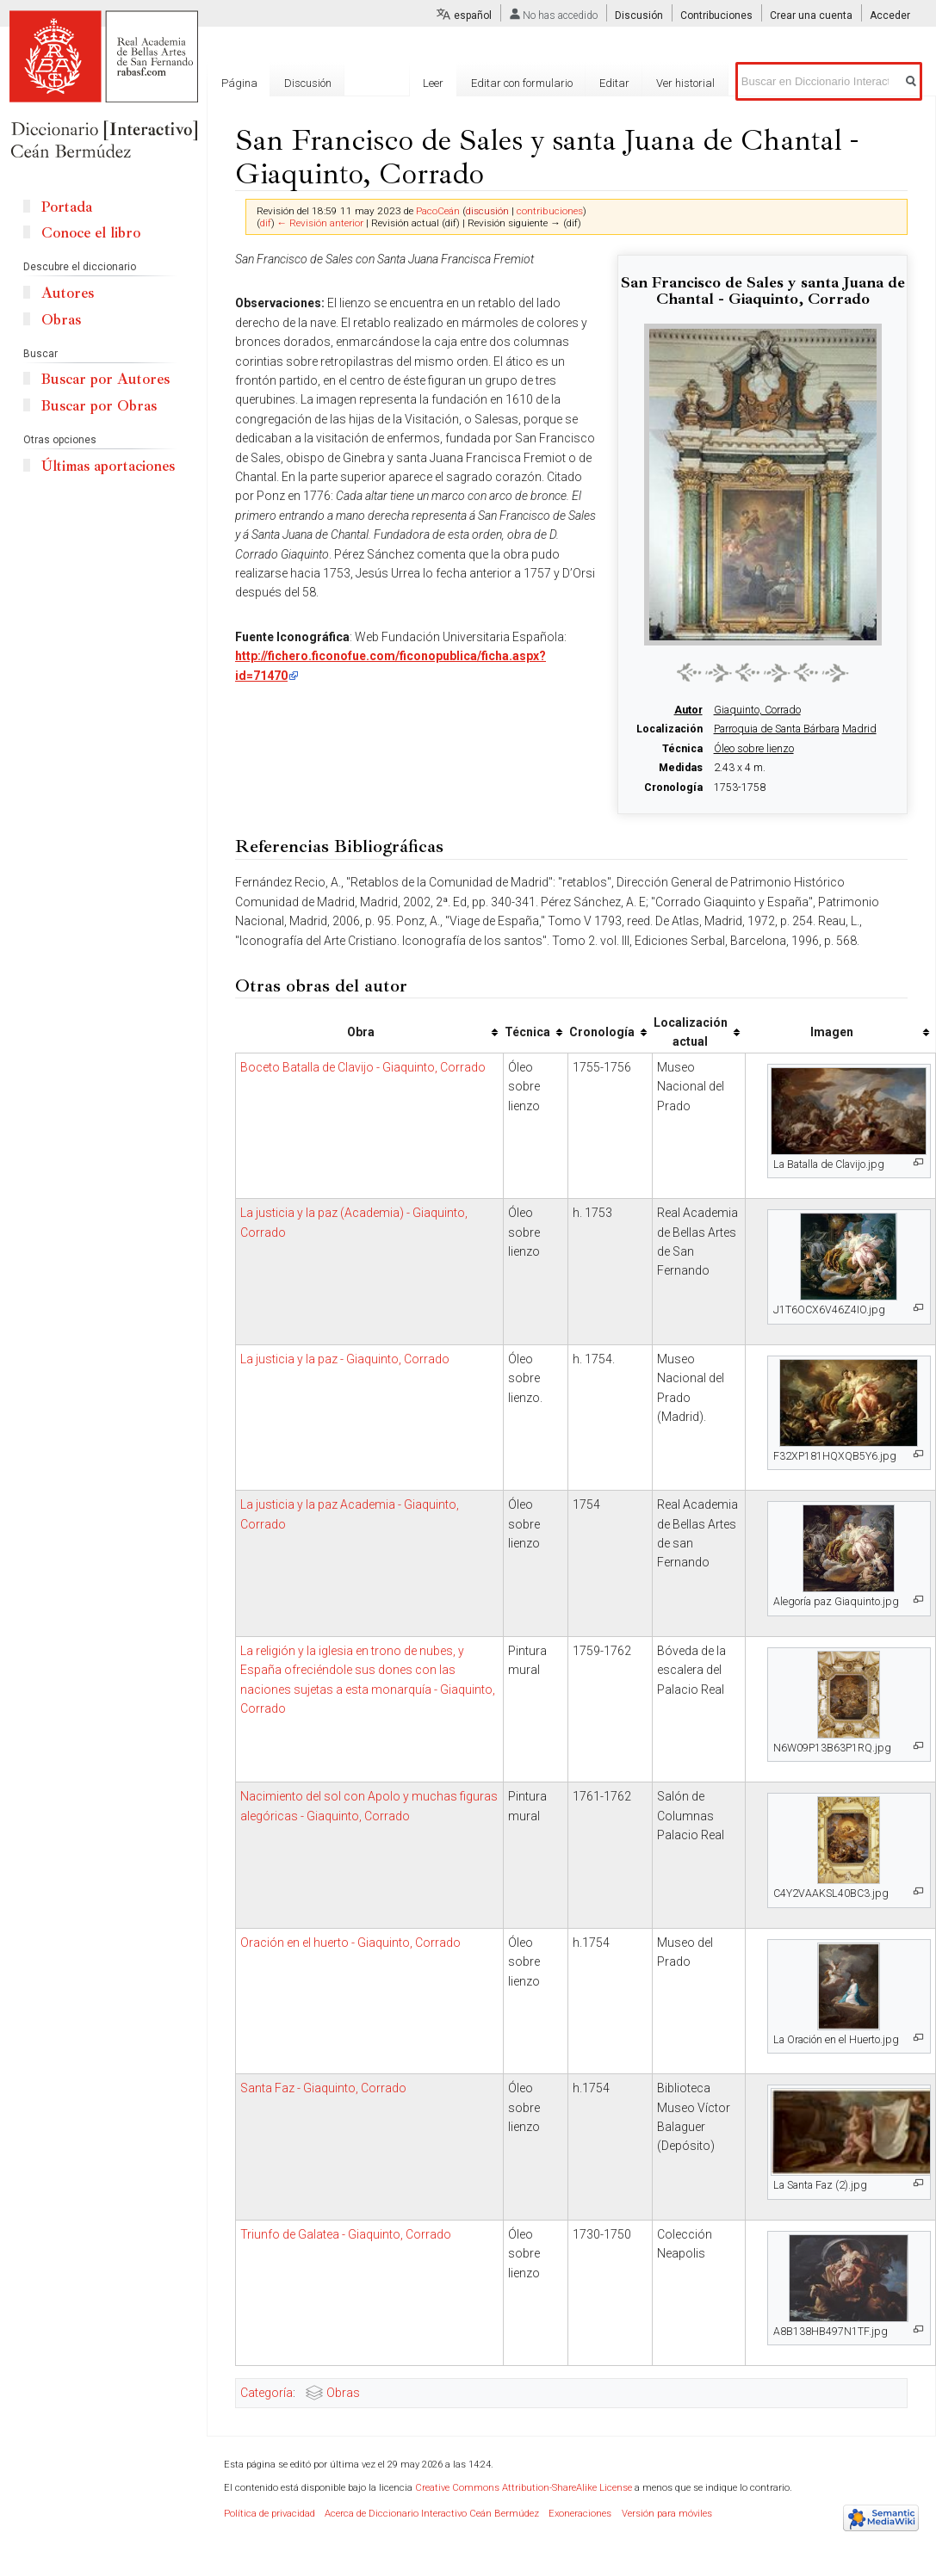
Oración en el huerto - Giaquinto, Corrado (350, 1942)
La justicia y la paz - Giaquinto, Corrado (344, 1359)
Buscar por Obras (99, 405)
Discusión (639, 15)
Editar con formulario (531, 83)
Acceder (890, 15)
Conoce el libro (90, 232)
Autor (688, 710)
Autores (67, 293)
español (473, 15)
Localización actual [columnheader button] (691, 1032)
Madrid (859, 729)
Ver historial (695, 83)
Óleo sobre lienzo (754, 749)
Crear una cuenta (811, 15)
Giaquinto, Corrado (757, 710)
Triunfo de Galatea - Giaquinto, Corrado (345, 2234)
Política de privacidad (269, 2513)
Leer (443, 83)
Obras (343, 2393)
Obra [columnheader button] (361, 1032)
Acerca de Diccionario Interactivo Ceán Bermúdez (432, 2513)
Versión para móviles (667, 2513)
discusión (487, 211)
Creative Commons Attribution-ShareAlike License (523, 2487)
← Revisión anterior (320, 223)
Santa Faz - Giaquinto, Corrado (323, 2088)
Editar (625, 83)
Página (239, 83)
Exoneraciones (580, 2513)
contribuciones (550, 211)
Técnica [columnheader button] (527, 1032)
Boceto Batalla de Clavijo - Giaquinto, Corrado (363, 1067)
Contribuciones (716, 15)
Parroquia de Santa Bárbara (777, 729)
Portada (66, 207)
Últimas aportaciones (108, 466)
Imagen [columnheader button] (831, 1032)
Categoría (266, 2393)
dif (265, 223)
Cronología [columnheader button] (602, 1032)
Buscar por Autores (105, 379)
